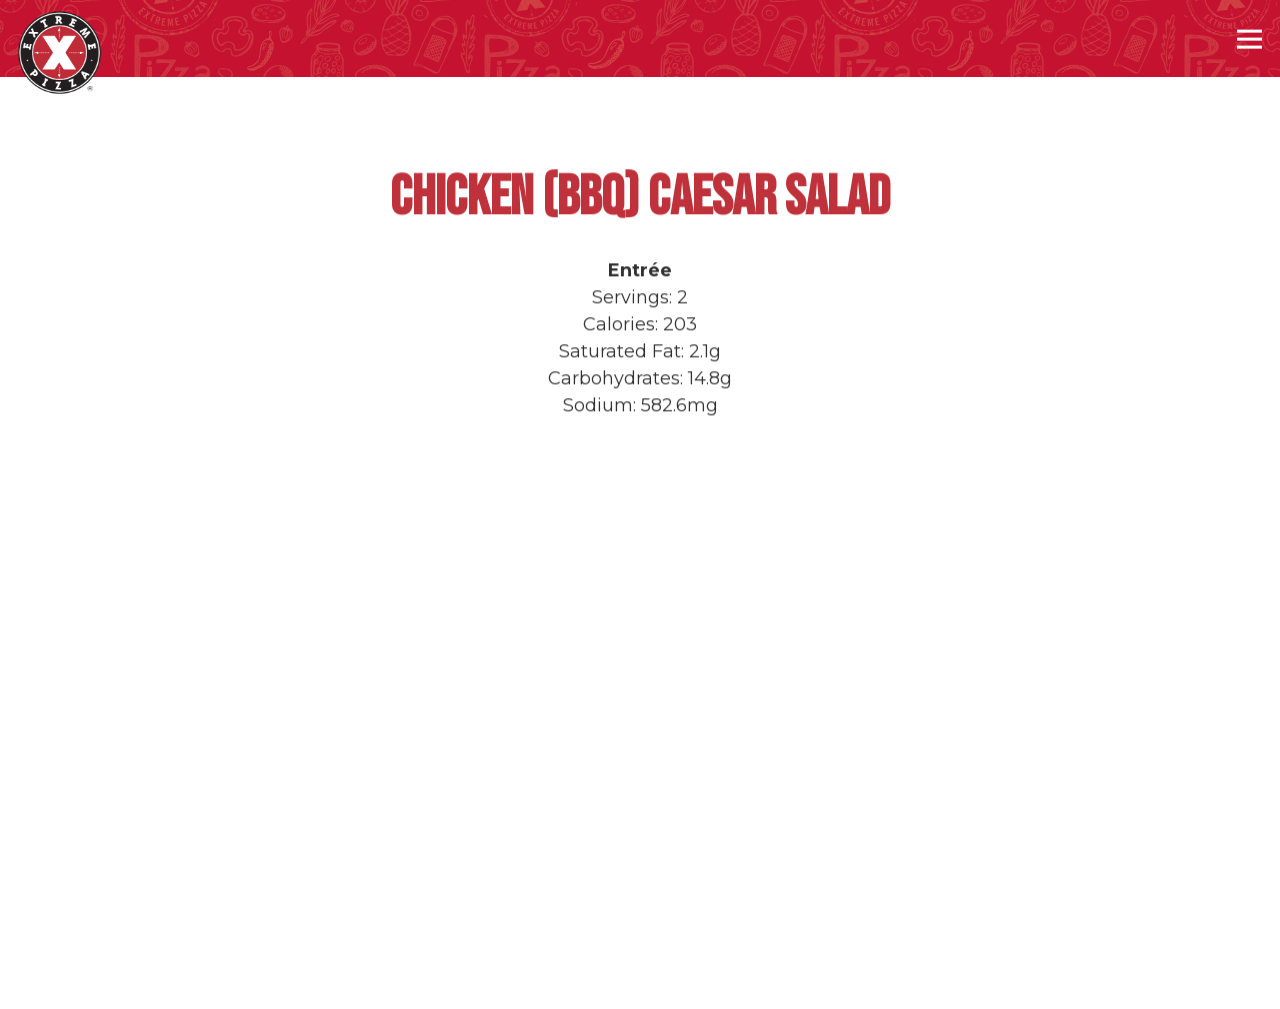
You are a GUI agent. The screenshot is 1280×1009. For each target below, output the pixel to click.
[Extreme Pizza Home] (59, 51)
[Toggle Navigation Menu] (1249, 38)
